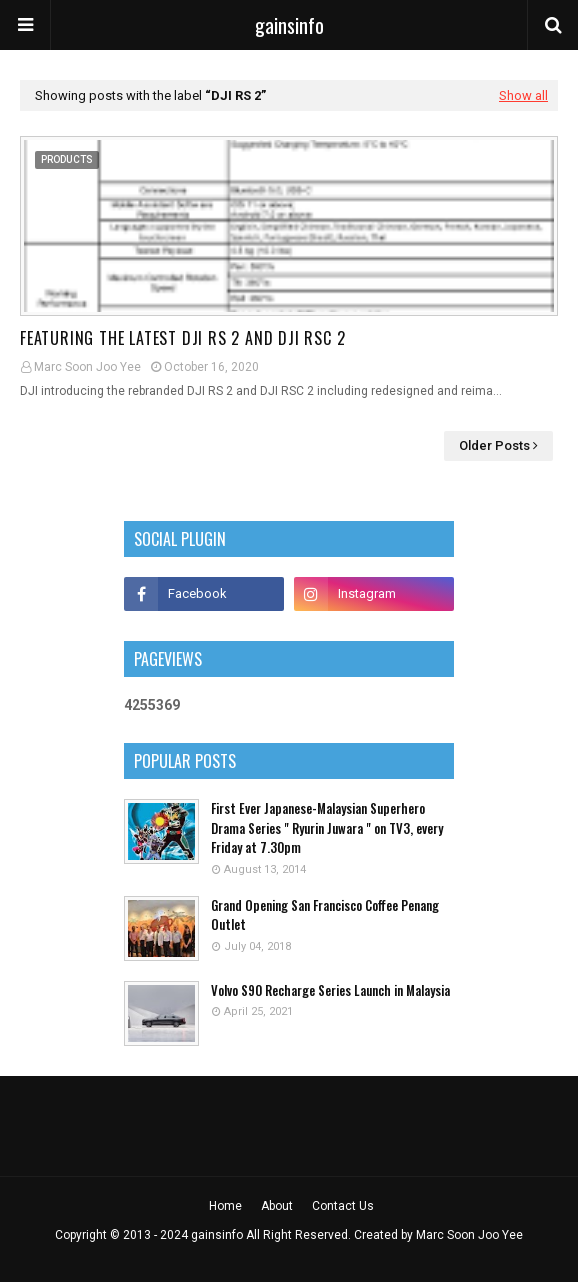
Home (225, 1206)
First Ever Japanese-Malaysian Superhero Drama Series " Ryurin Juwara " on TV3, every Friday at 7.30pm (327, 828)
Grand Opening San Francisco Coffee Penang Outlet (325, 915)
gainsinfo (289, 25)
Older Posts (494, 445)
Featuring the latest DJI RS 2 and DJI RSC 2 (182, 338)
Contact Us (343, 1206)
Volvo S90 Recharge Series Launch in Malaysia (330, 990)
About (277, 1206)
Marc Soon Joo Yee (87, 367)
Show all (523, 95)
